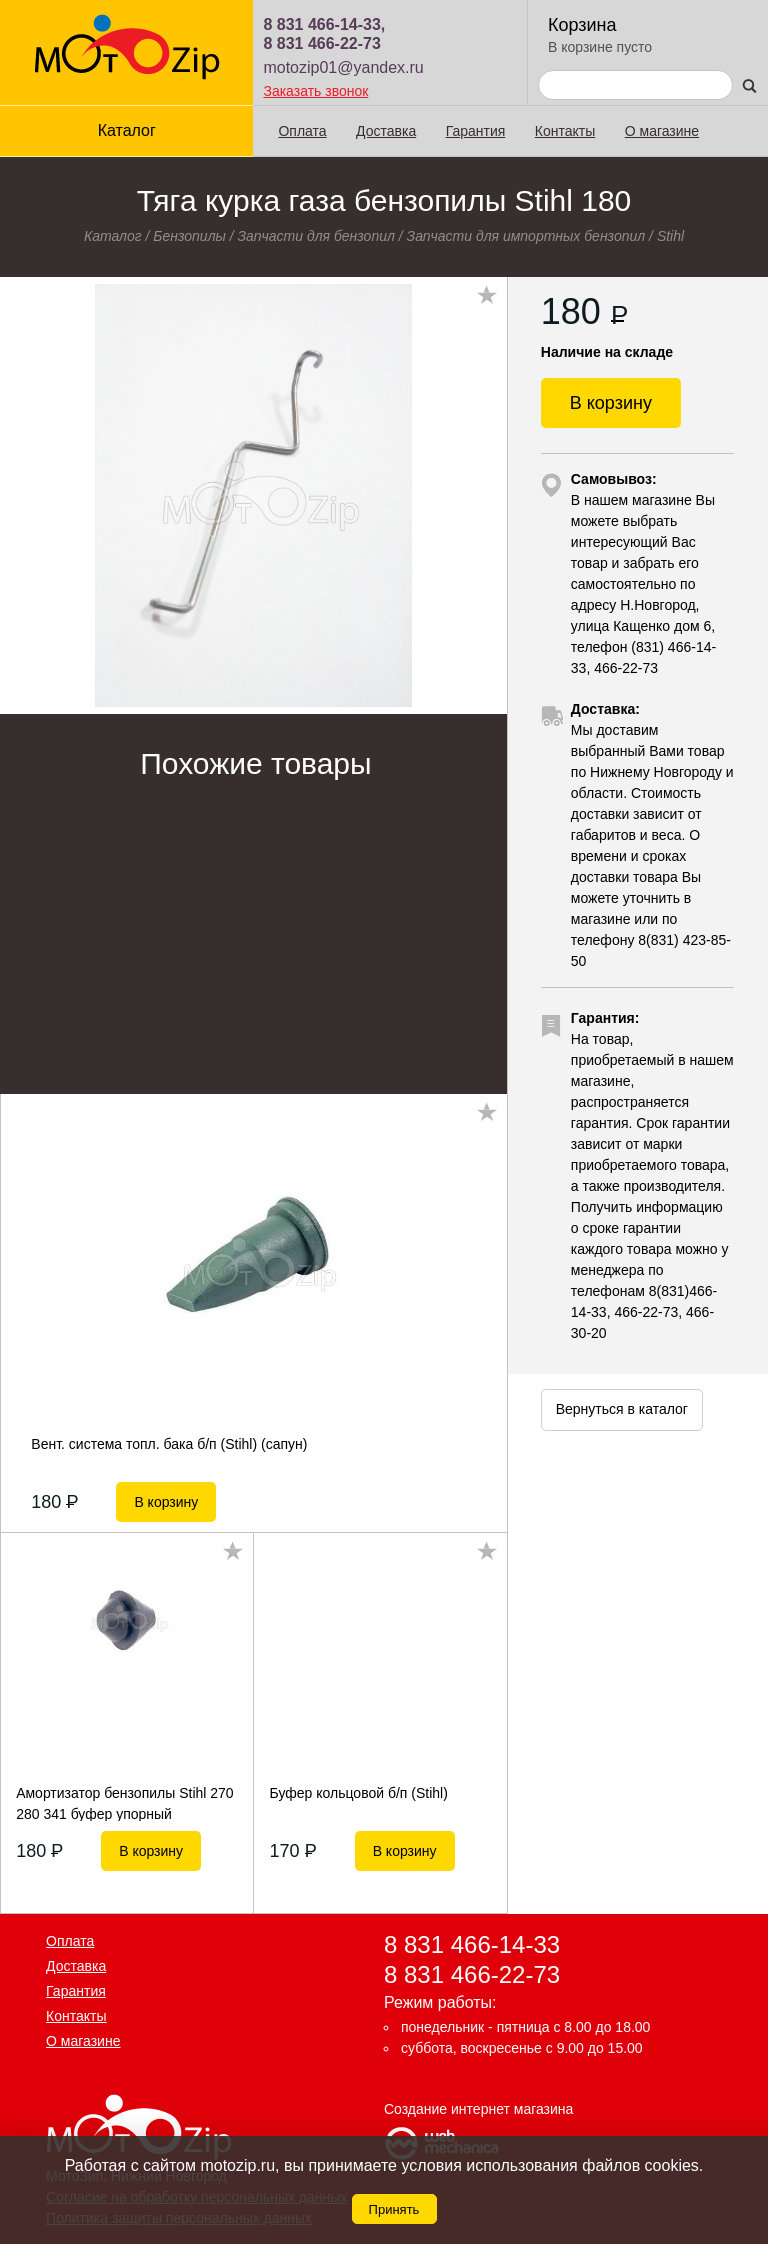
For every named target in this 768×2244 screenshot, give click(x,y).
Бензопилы (189, 236)
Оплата (302, 131)
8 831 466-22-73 (321, 43)
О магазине (662, 131)
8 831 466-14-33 (472, 1944)
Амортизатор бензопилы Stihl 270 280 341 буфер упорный (125, 1803)
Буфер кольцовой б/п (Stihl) (359, 1793)
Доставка (386, 131)
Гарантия (476, 131)
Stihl (670, 236)
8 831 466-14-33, (324, 24)
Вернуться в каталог (622, 1409)
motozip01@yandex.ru (343, 67)
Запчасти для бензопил (316, 236)
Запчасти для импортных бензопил (526, 236)
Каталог (127, 130)
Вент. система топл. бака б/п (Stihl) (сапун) (169, 1444)
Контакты (565, 131)
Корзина (582, 25)
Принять (394, 2209)
